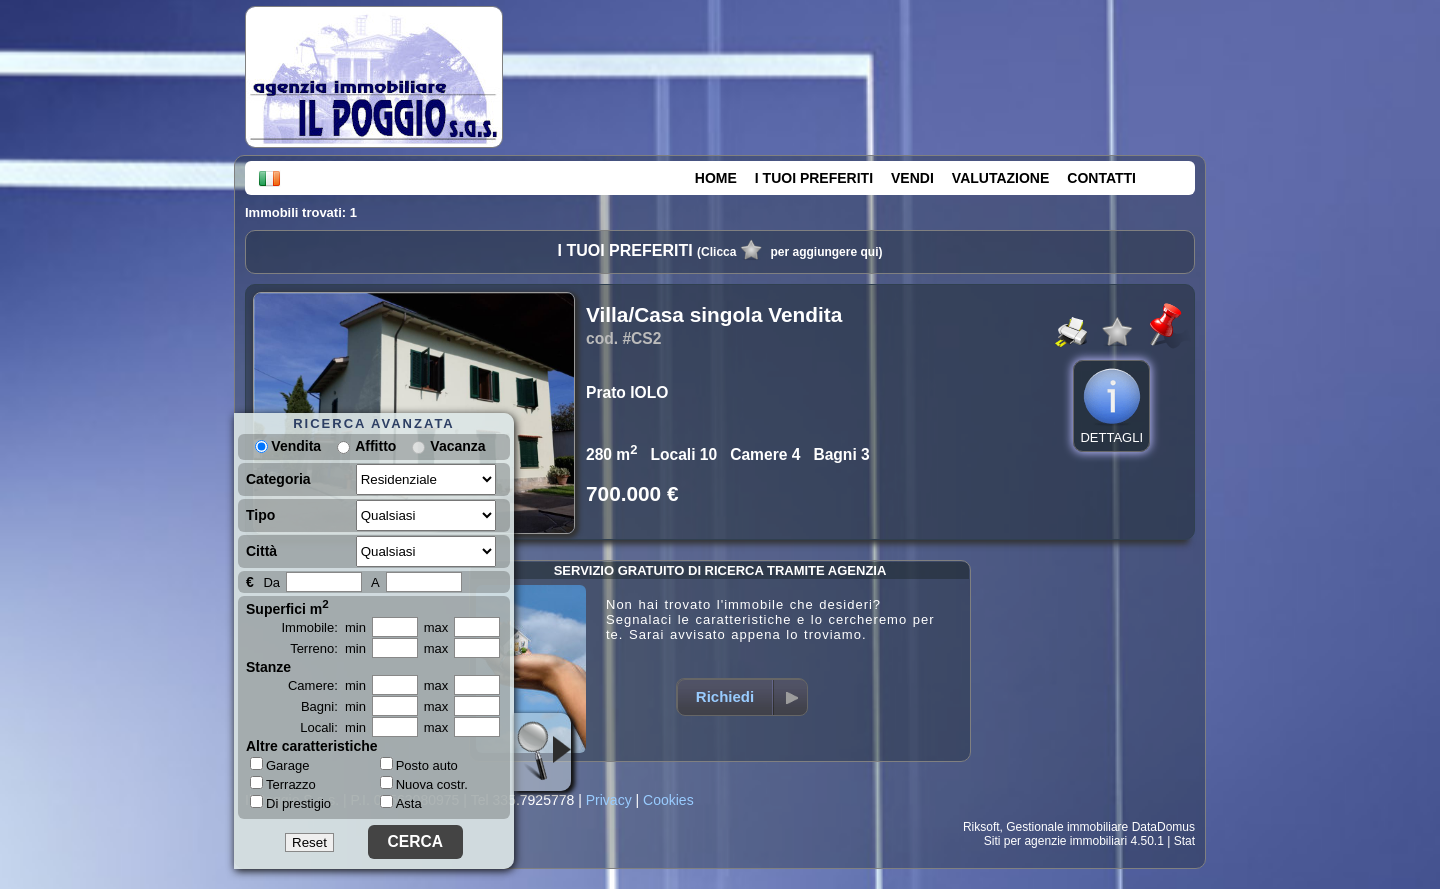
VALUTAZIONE (1000, 178)
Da (271, 582)
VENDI (912, 178)
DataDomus (1163, 827)
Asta (401, 803)
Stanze (268, 667)
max (436, 627)
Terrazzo (283, 784)
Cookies (668, 800)
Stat (1184, 841)
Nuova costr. (424, 784)
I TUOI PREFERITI (814, 178)
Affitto (375, 446)
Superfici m (287, 607)
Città (261, 551)
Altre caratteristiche (312, 746)
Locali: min (333, 727)
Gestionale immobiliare (1067, 827)
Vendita (288, 446)
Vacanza (457, 446)
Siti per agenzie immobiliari (1055, 841)
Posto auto (419, 765)
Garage (279, 765)
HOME (716, 178)
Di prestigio (290, 803)
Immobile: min (323, 627)
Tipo (260, 515)
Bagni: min (333, 706)
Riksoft (981, 827)
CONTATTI (1101, 178)
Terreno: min (328, 648)
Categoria (278, 479)
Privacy (609, 800)
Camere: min (327, 685)
